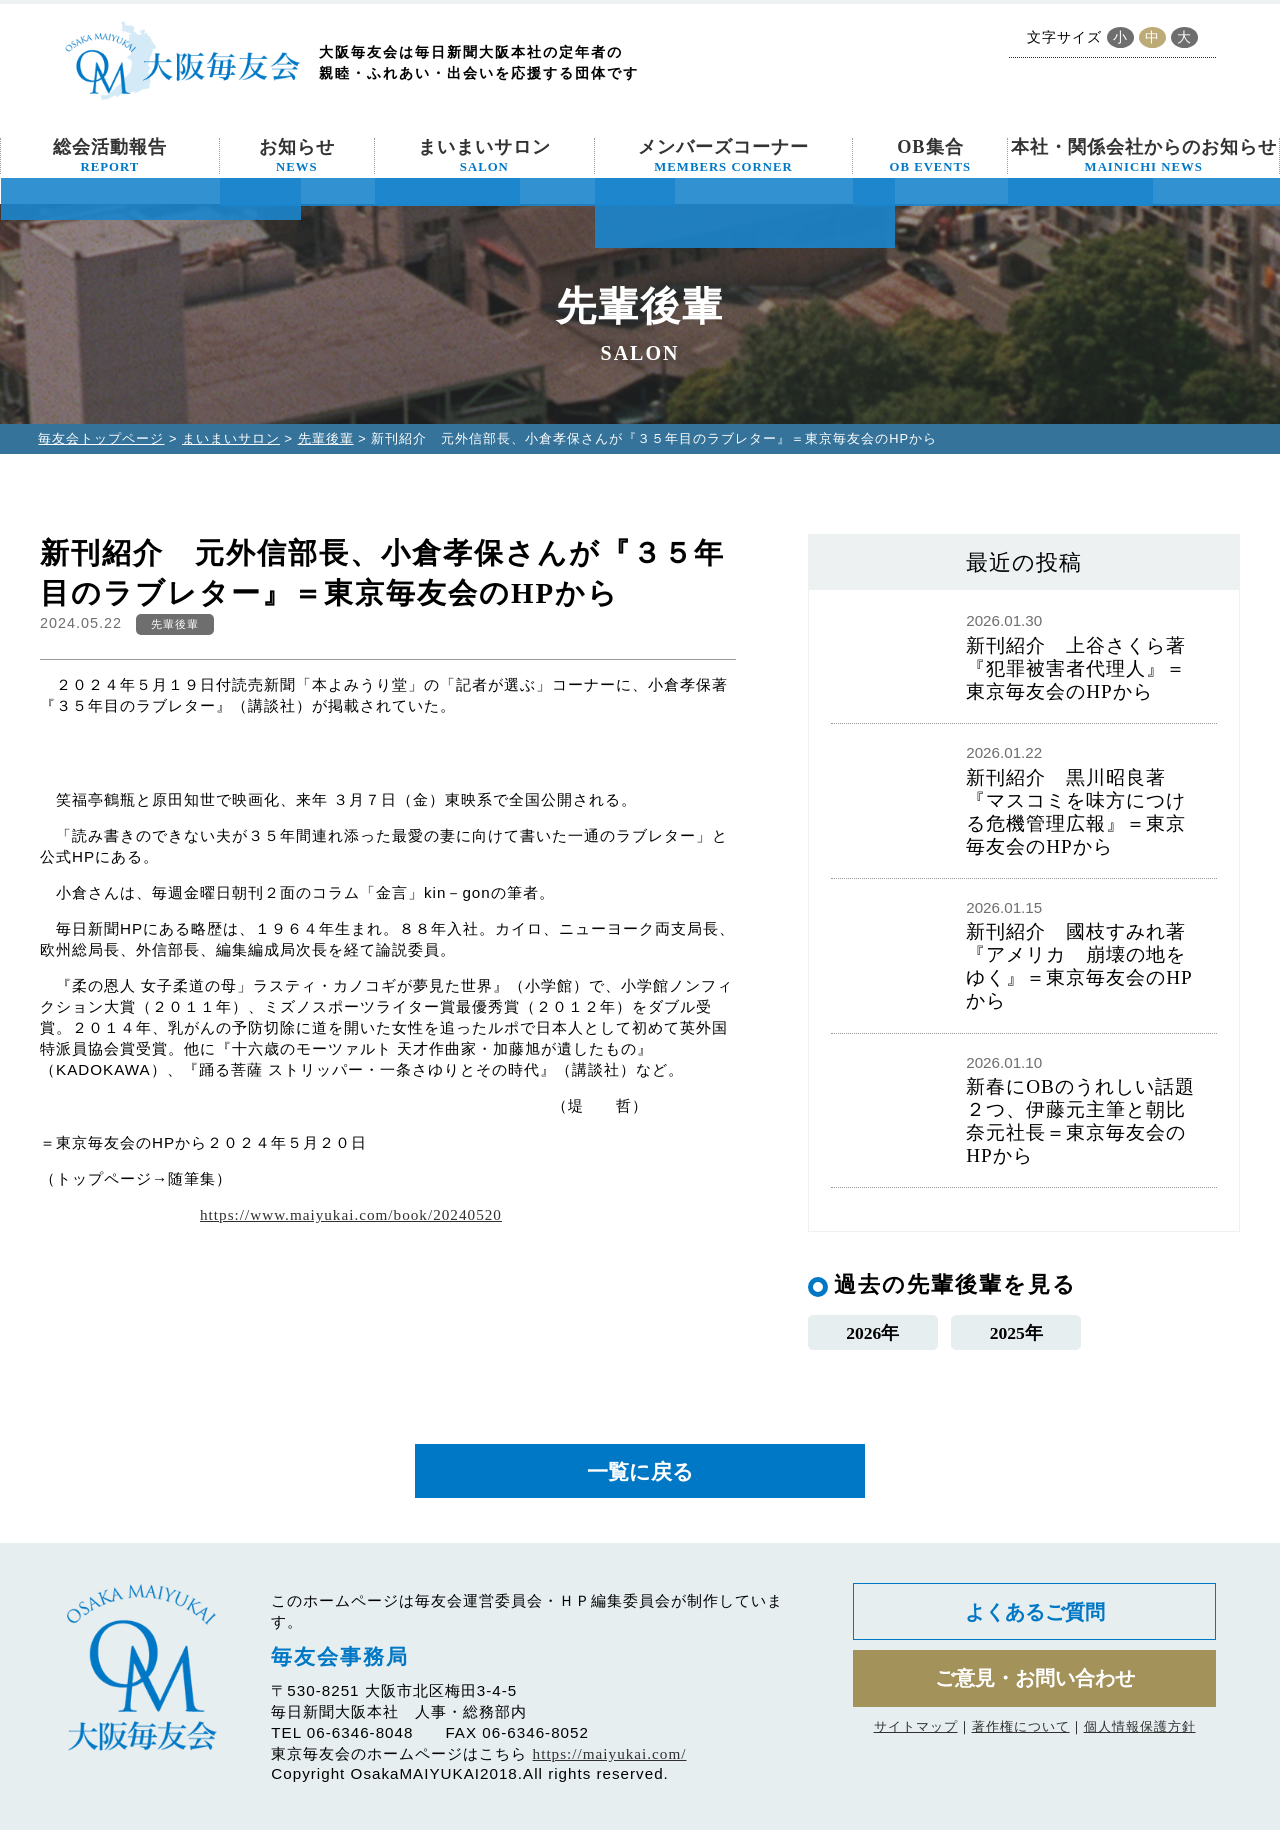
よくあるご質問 (1034, 1629)
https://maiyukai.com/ (610, 1768)
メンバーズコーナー (723, 156)
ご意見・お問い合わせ (1034, 1702)
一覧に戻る (640, 1481)
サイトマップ (916, 1754)
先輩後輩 (326, 438)
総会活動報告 (110, 156)
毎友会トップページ (101, 438)
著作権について (1021, 1754)
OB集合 (931, 156)
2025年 (1016, 1335)
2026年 (872, 1335)
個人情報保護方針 (1140, 1754)
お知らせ (297, 156)
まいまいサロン (484, 156)
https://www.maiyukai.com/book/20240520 (351, 1214)
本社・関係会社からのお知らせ (1144, 156)
